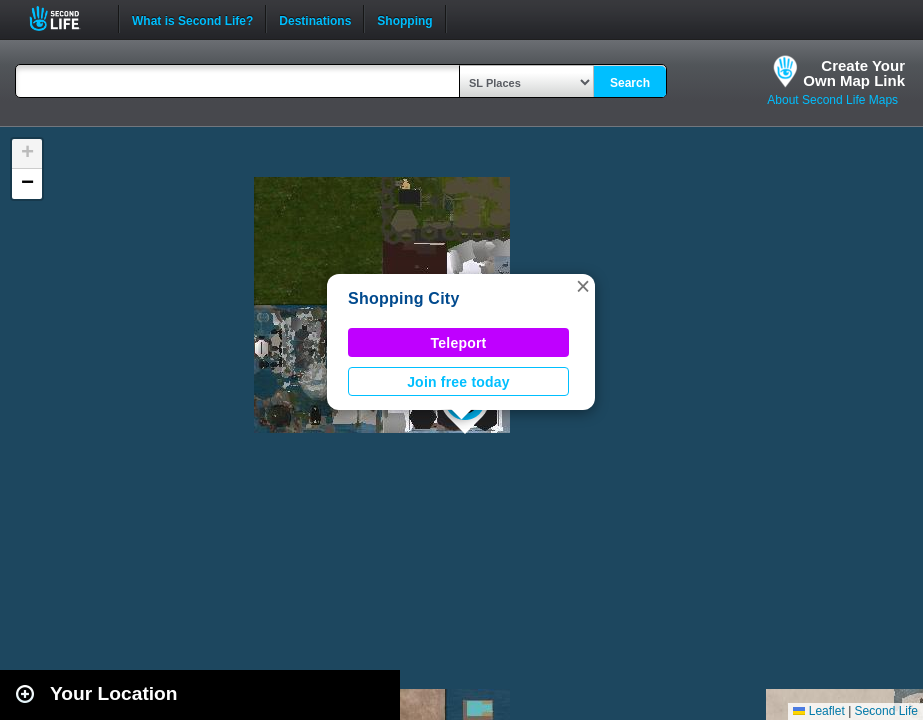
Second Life (65, 18)
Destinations (315, 19)
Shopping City (404, 298)
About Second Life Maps (832, 100)
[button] (583, 286)
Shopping (404, 19)
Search (630, 83)
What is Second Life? (192, 19)
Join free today (458, 382)
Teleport (459, 343)
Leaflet (818, 711)
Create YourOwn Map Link (854, 73)
